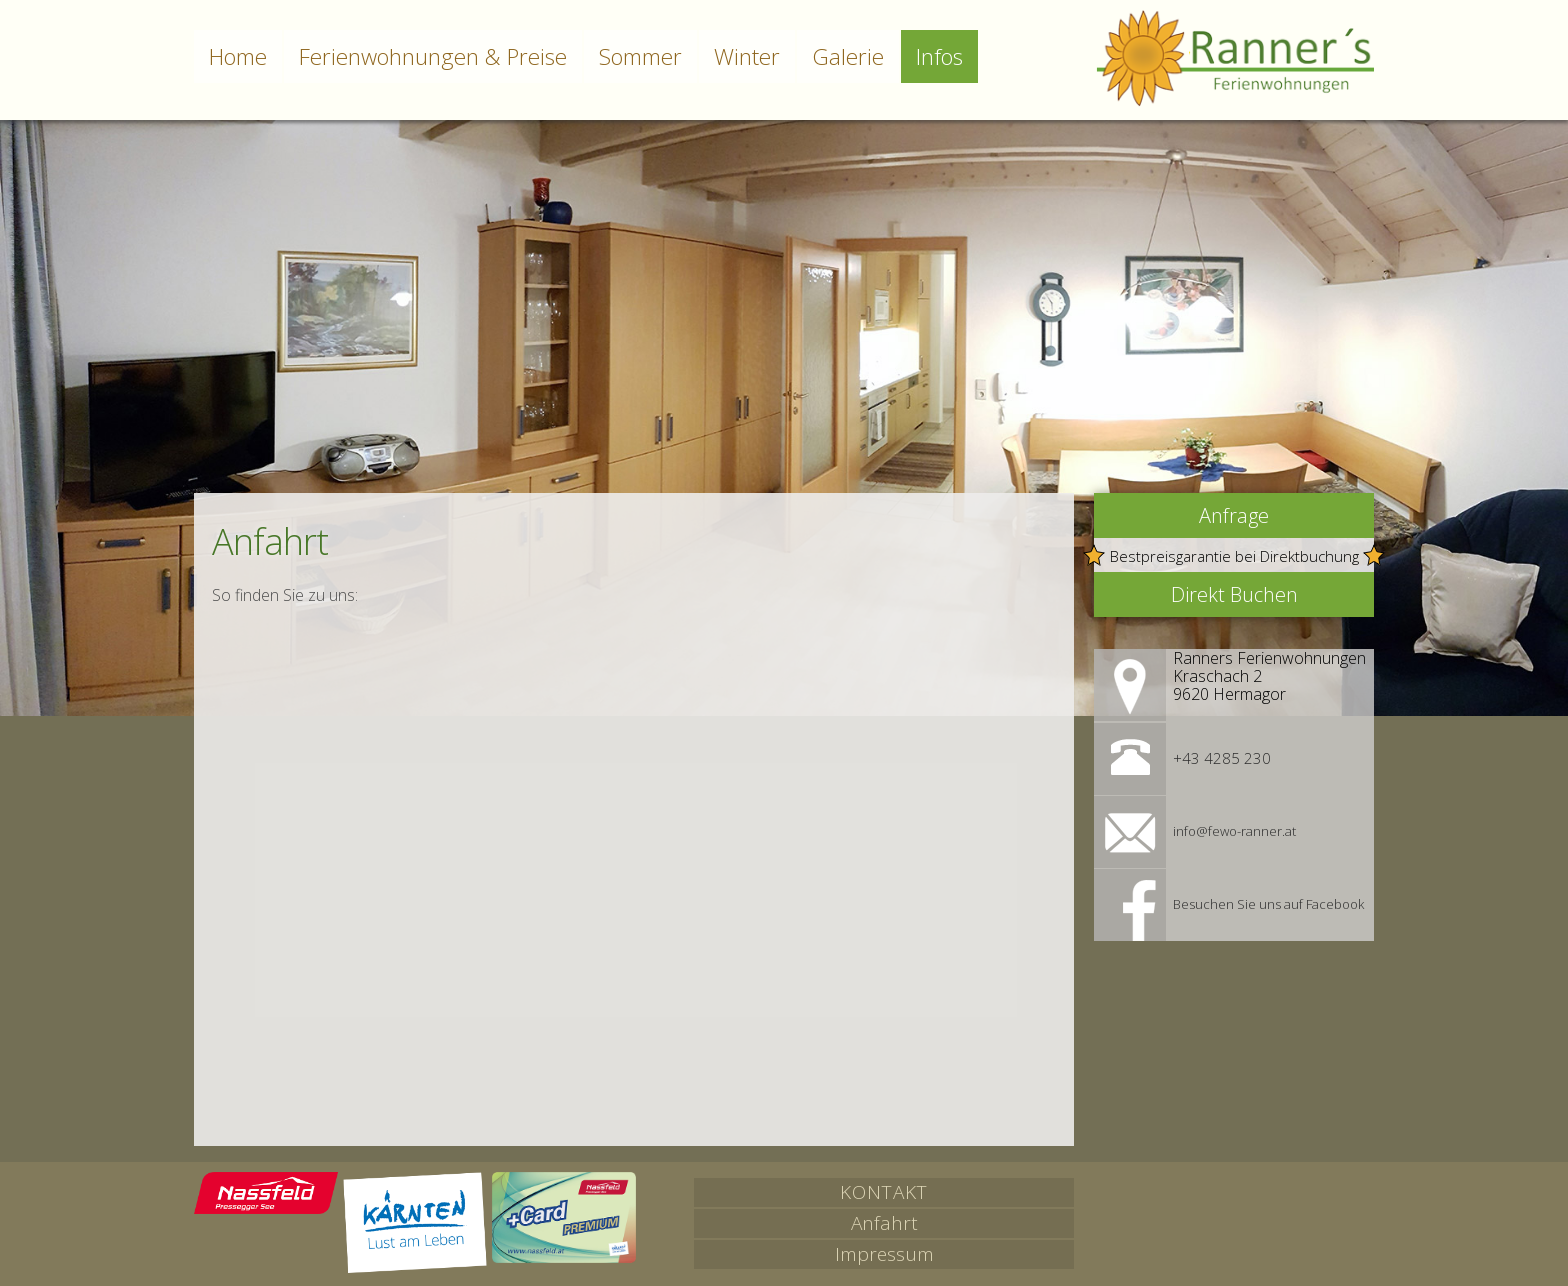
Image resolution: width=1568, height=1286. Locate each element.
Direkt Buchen (1234, 594)
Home (238, 56)
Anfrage (1234, 515)
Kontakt (884, 1192)
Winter (747, 56)
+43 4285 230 (1222, 758)
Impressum (884, 1254)
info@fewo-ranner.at (1234, 831)
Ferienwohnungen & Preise (433, 56)
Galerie (848, 56)
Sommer (640, 56)
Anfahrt (884, 1223)
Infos (939, 56)
